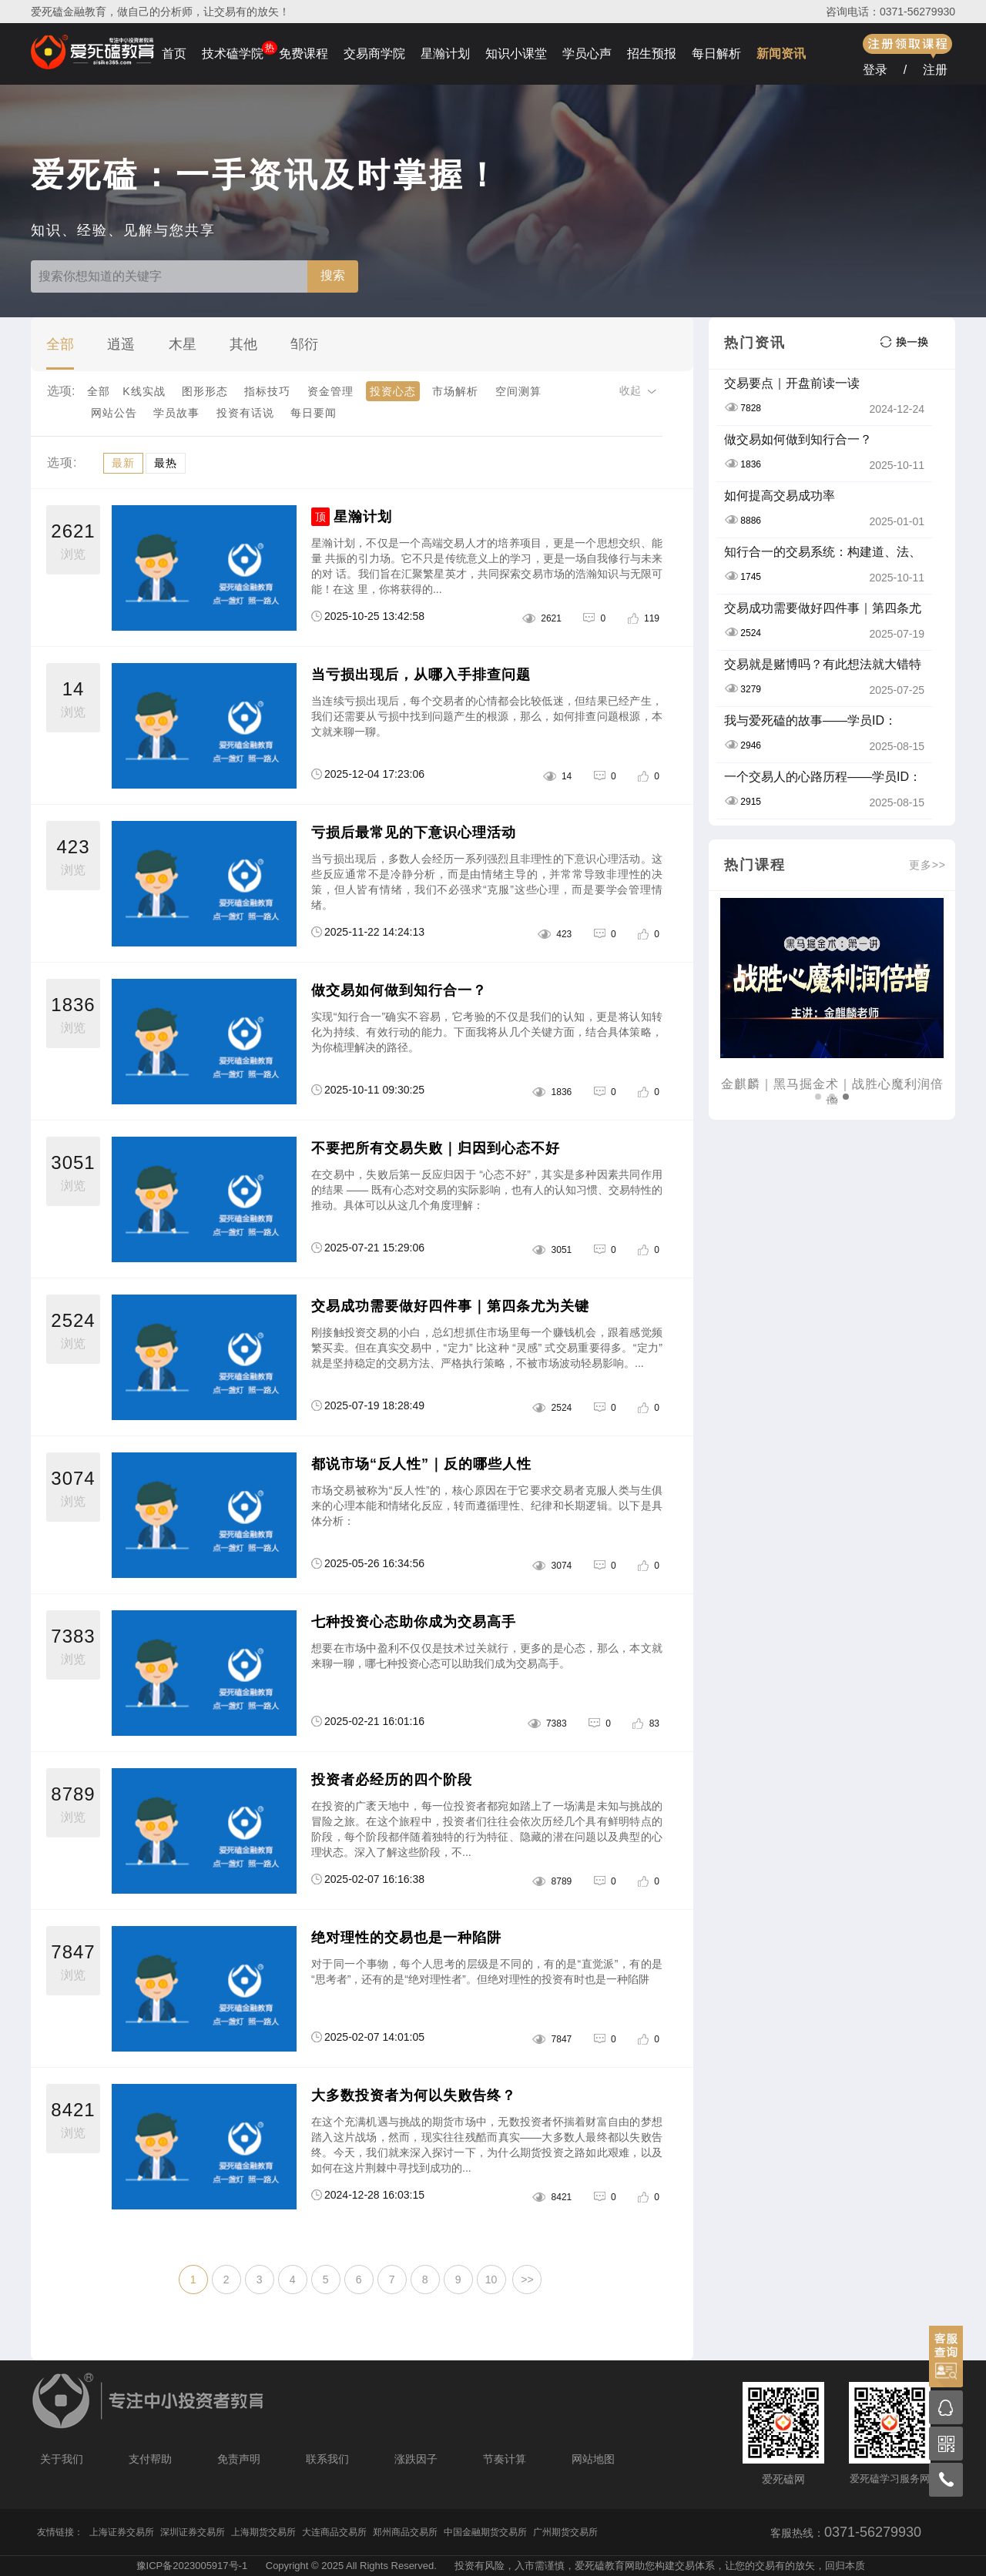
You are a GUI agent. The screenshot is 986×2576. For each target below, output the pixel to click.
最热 (165, 463)
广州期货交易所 (565, 2532)
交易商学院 (374, 53)
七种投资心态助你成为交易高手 (413, 1622)
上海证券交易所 (121, 2532)
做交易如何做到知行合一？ (399, 990)
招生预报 (651, 53)
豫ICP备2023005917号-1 (192, 2565)
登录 (875, 69)
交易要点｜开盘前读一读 (792, 383)
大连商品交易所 (334, 2532)
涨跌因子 (416, 2459)
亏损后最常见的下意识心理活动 (413, 832)
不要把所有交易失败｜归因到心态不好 (435, 1148)
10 (491, 2279)
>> (527, 2279)
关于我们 (61, 2459)
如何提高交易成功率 (779, 495)
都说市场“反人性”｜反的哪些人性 (421, 1464)
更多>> (927, 865)
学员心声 (587, 53)
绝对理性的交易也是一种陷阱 (406, 1937)
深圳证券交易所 (192, 2532)
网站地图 (593, 2459)
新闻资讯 (781, 53)
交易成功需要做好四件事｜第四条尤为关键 (450, 1306)
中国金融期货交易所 (485, 2532)
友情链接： (60, 2532)
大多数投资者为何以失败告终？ (413, 2095)
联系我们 (327, 2459)
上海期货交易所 (263, 2532)
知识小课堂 (516, 53)
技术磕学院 (232, 53)
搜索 (332, 275)
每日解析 (716, 53)
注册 (935, 69)
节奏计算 (504, 2459)
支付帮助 (150, 2459)
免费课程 (303, 53)
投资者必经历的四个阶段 (391, 1779)
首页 (174, 53)
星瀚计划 (445, 53)
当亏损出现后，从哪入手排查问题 (421, 674)
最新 (123, 463)
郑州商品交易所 (405, 2532)
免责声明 (238, 2459)
